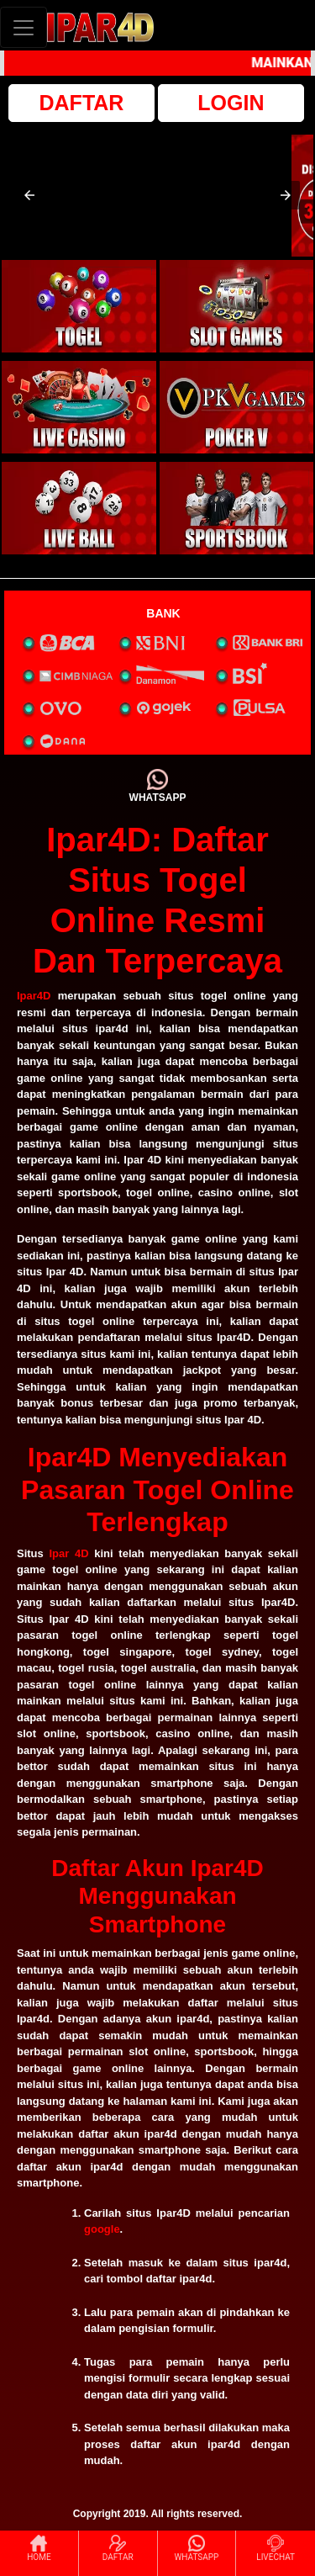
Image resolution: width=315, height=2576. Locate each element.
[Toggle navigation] (23, 27)
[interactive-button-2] (237, 306)
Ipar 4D (68, 1553)
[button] (29, 195)
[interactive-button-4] (237, 407)
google (102, 2229)
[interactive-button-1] (79, 306)
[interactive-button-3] (79, 407)
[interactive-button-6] (237, 508)
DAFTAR (81, 102)
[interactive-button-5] (79, 508)
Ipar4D (33, 995)
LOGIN (230, 102)
